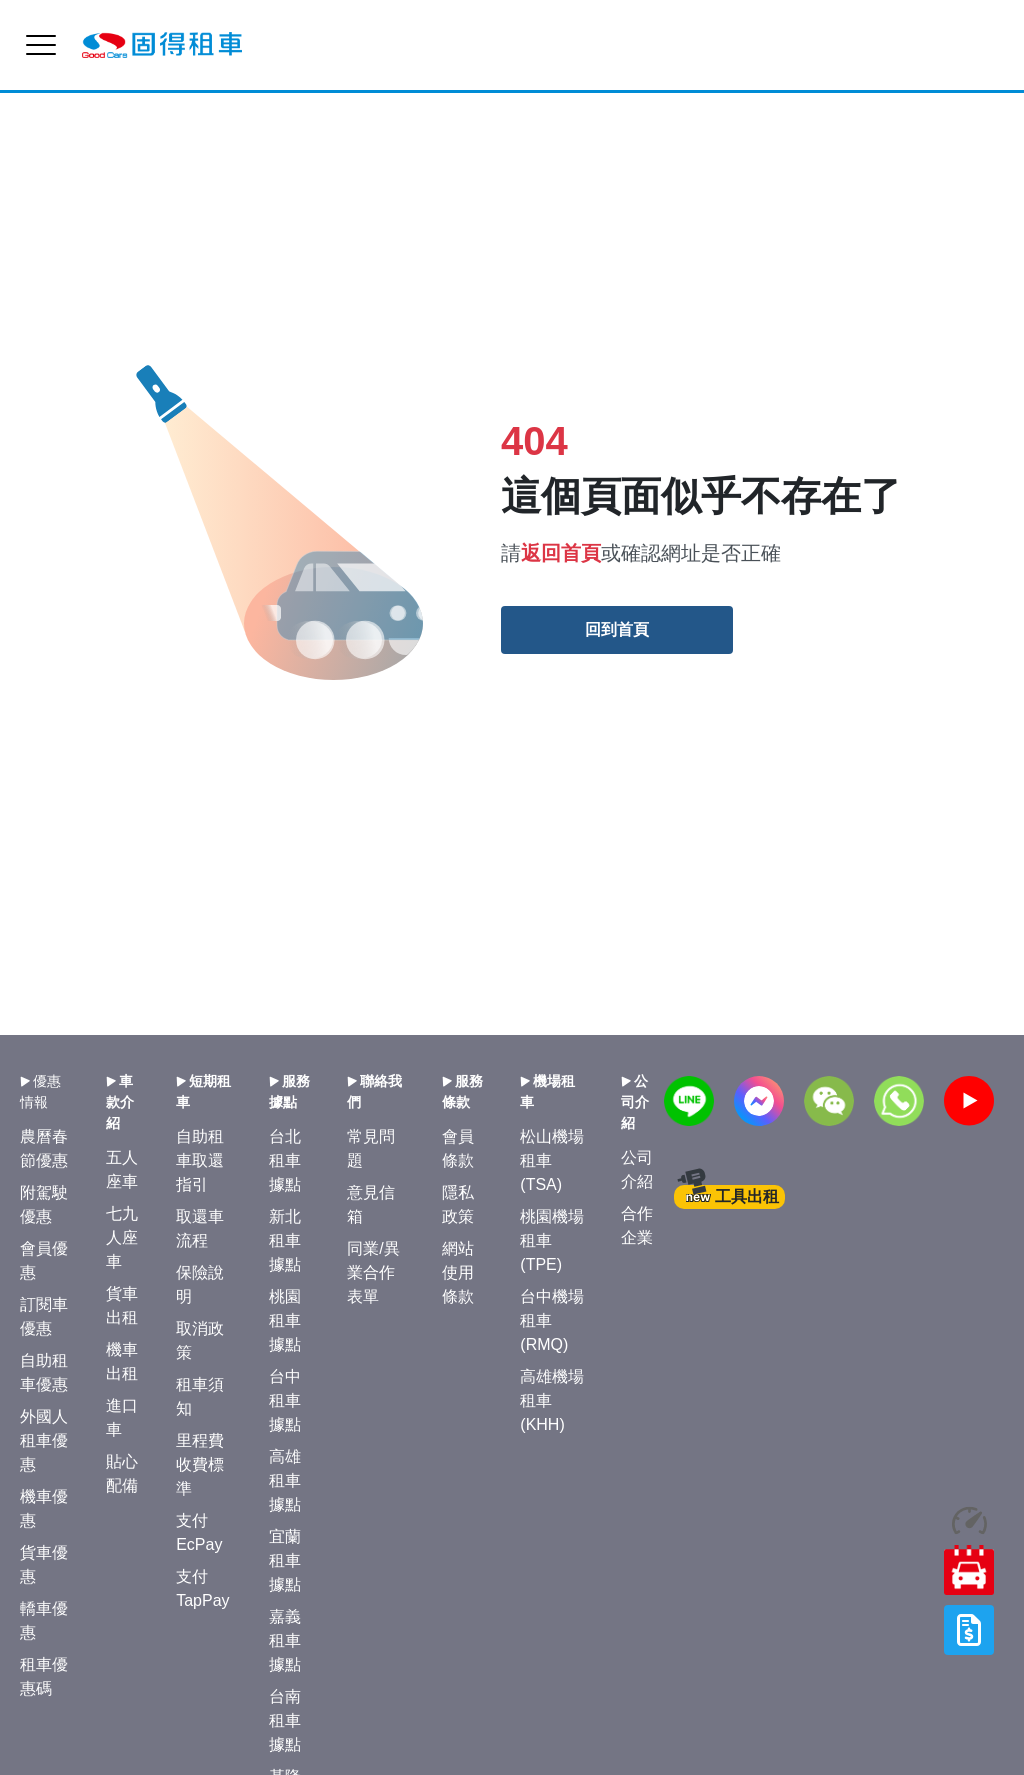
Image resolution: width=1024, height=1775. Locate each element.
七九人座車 (122, 1237)
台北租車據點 (285, 1160)
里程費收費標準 (200, 1464)
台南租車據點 (285, 1720)
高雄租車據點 (285, 1480)
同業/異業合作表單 (373, 1272)
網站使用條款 (458, 1272)
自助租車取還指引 (200, 1160)
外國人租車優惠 (44, 1440)
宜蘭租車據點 (285, 1560)
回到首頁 (617, 629)
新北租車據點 (285, 1240)
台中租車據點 (285, 1400)
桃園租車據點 (285, 1320)
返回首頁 (561, 553)
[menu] (41, 45)
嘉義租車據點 (285, 1640)
